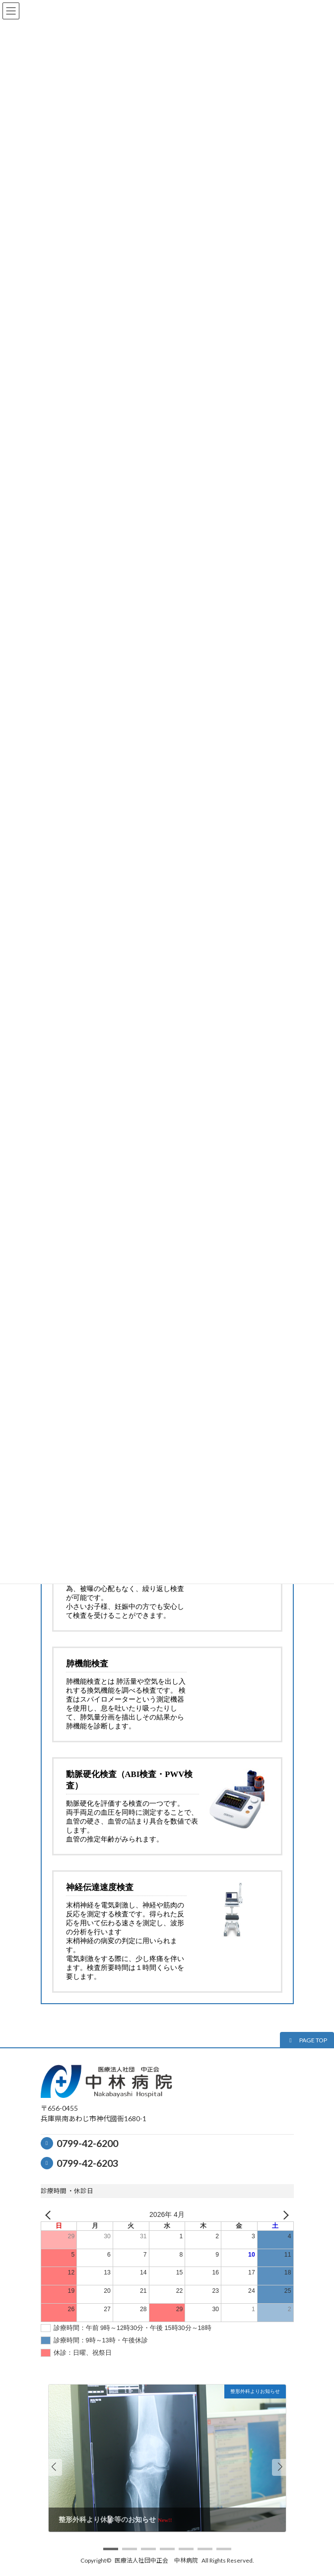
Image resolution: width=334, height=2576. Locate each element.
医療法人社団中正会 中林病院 (156, 2560)
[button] (307, 2040)
